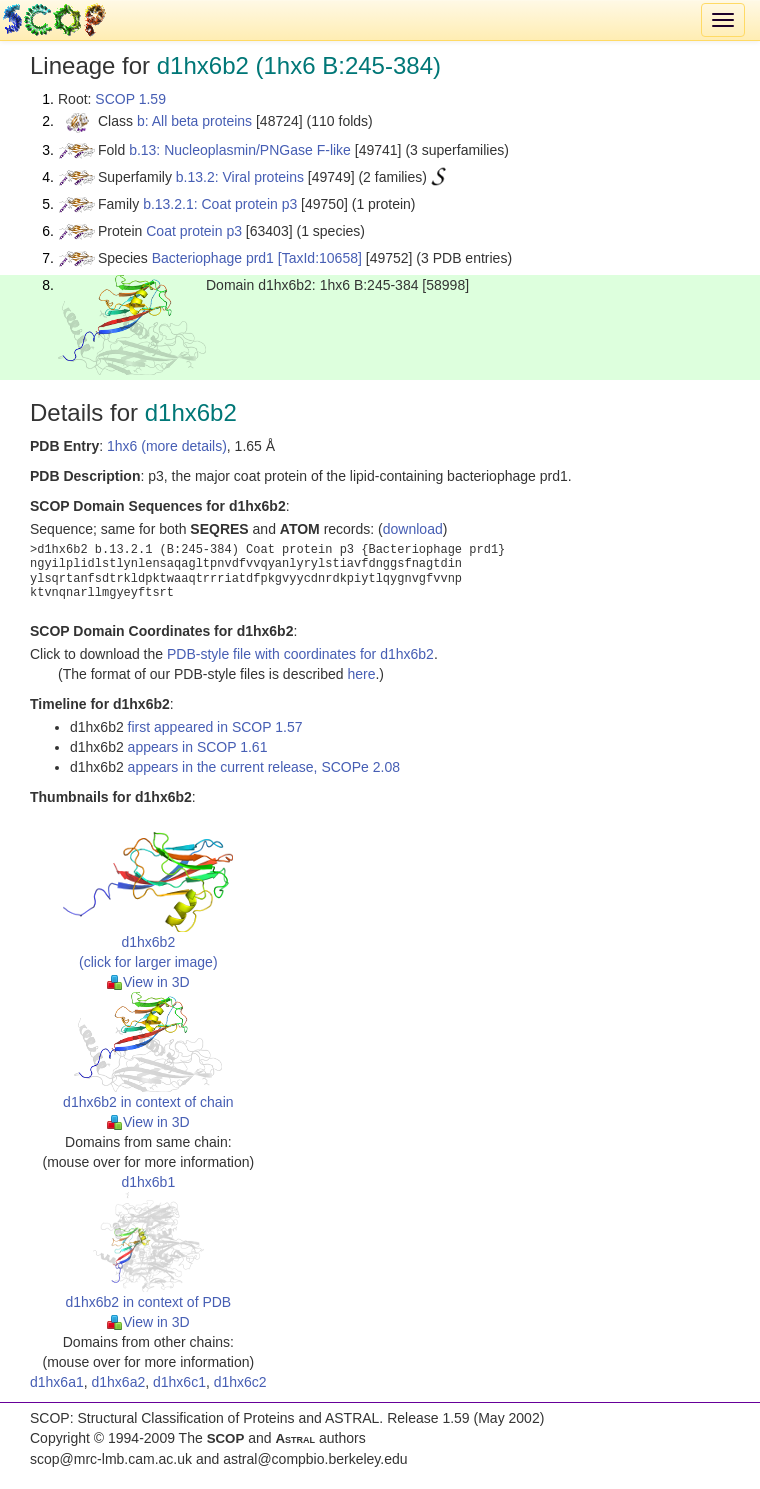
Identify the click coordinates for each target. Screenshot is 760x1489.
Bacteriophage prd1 (213, 258)
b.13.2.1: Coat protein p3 (220, 204)
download (413, 529)
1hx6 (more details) (167, 446)
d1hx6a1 (57, 1382)
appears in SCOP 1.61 (198, 747)
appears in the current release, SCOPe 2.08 (264, 767)
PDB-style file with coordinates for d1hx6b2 (300, 654)
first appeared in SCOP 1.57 (215, 727)
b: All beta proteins (194, 121)
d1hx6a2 (119, 1382)
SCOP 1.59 (130, 99)
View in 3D (148, 982)
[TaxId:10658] (320, 258)
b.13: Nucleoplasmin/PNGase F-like (240, 150)
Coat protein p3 (194, 231)
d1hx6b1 (148, 1182)
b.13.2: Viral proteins (240, 177)
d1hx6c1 (179, 1382)
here (361, 674)
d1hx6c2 (240, 1382)
